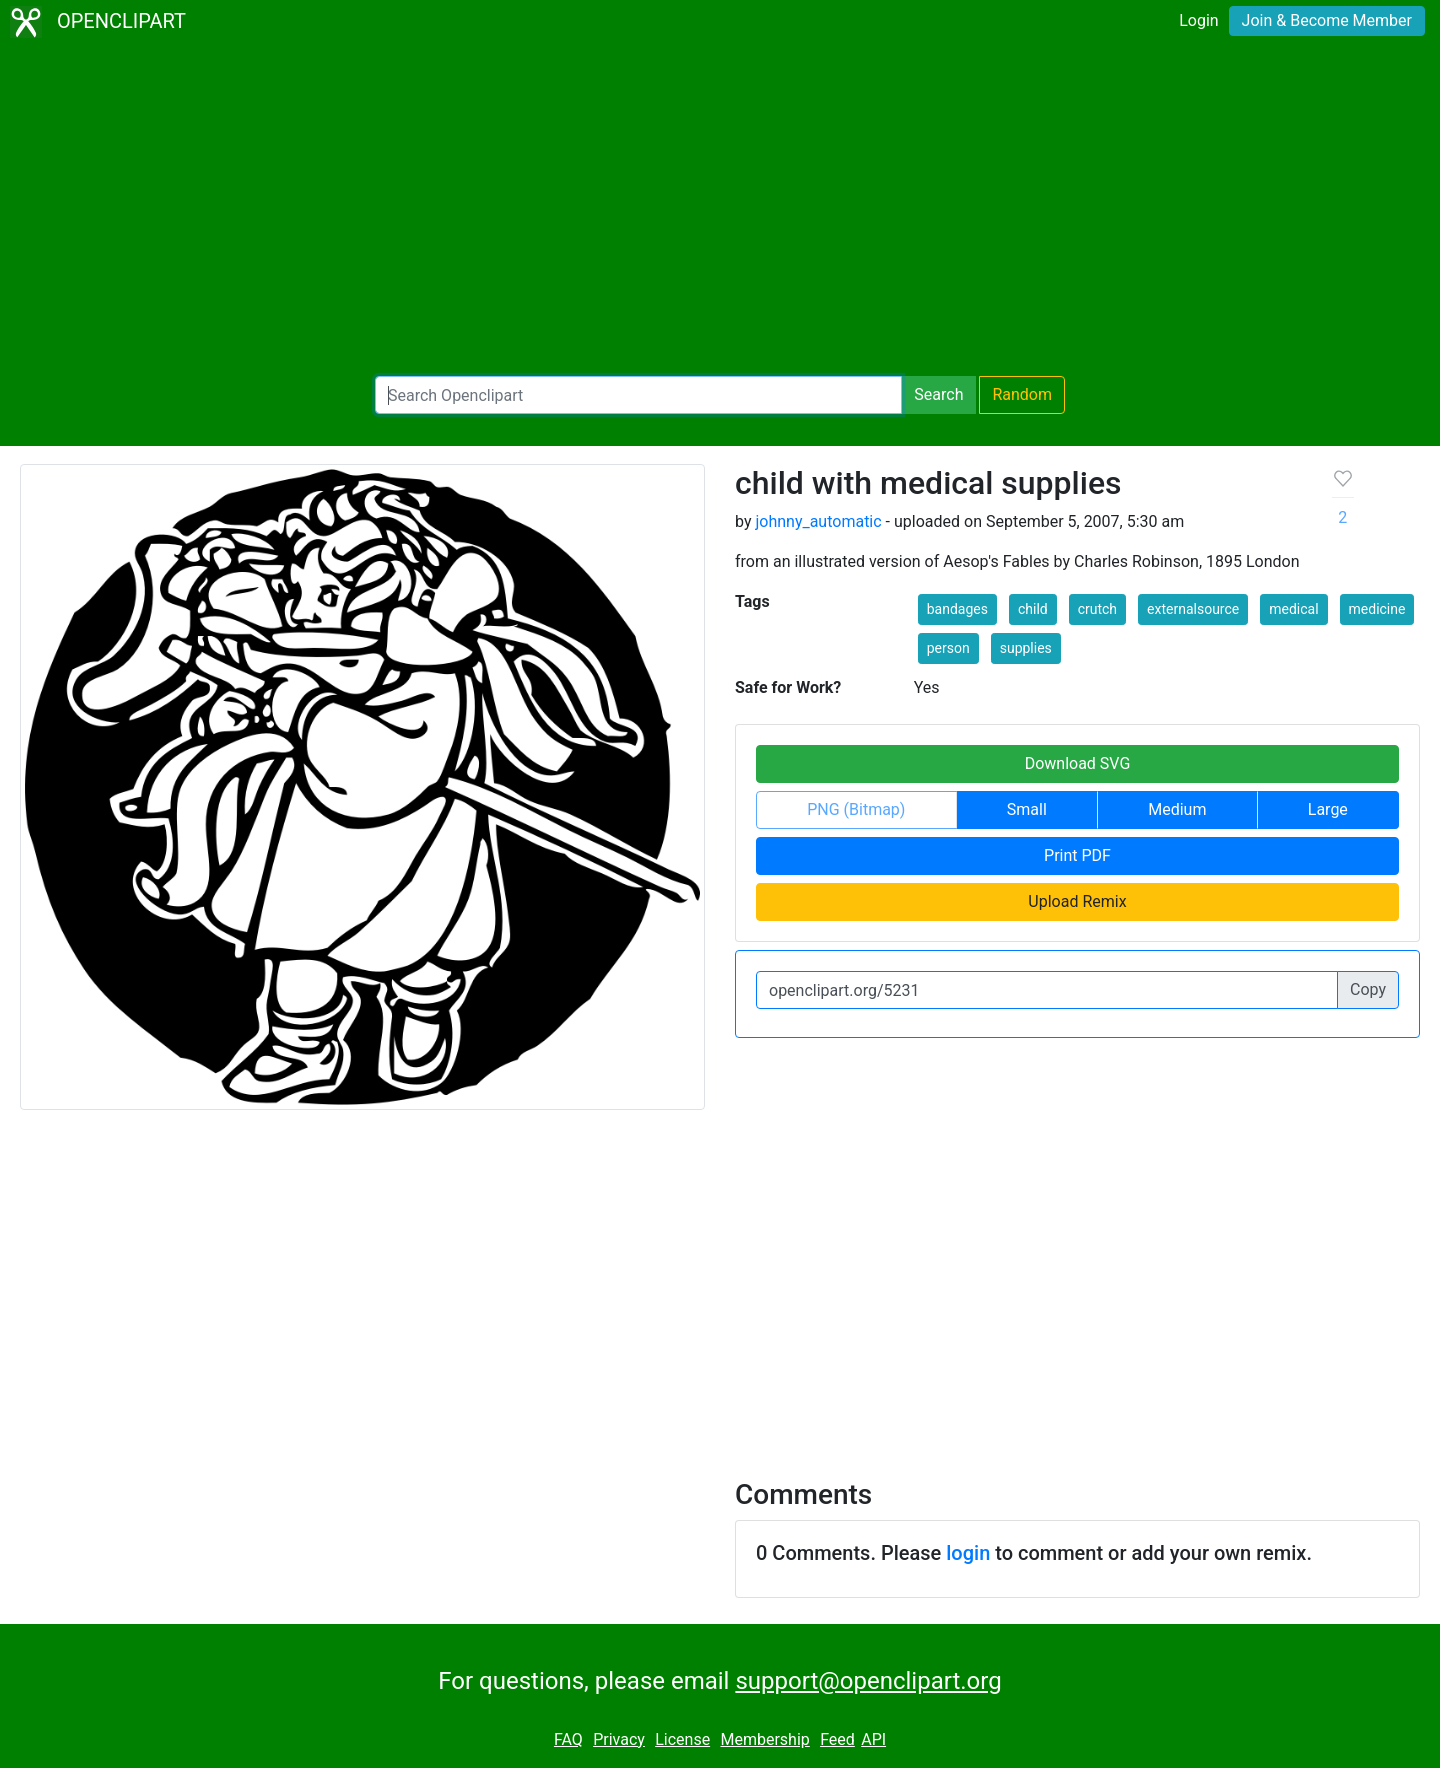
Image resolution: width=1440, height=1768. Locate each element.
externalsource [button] (1193, 609)
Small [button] (1027, 809)
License (682, 1739)
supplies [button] (1026, 648)
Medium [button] (1177, 809)
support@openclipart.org (868, 1681)
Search (938, 394)
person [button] (948, 648)
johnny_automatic (818, 521)
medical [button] (1293, 609)
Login (1198, 20)
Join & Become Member (1327, 20)
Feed (837, 1739)
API (873, 1739)
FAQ (568, 1739)
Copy (1368, 989)
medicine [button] (1377, 609)
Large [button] (1328, 809)
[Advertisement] (720, 210)
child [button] (1033, 609)
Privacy (619, 1739)
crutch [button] (1097, 609)
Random (1022, 394)
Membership (764, 1739)
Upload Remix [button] (1077, 901)
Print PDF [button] (1077, 855)
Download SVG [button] (1078, 763)
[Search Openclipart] (638, 395)
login (968, 1553)
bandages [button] (957, 609)
